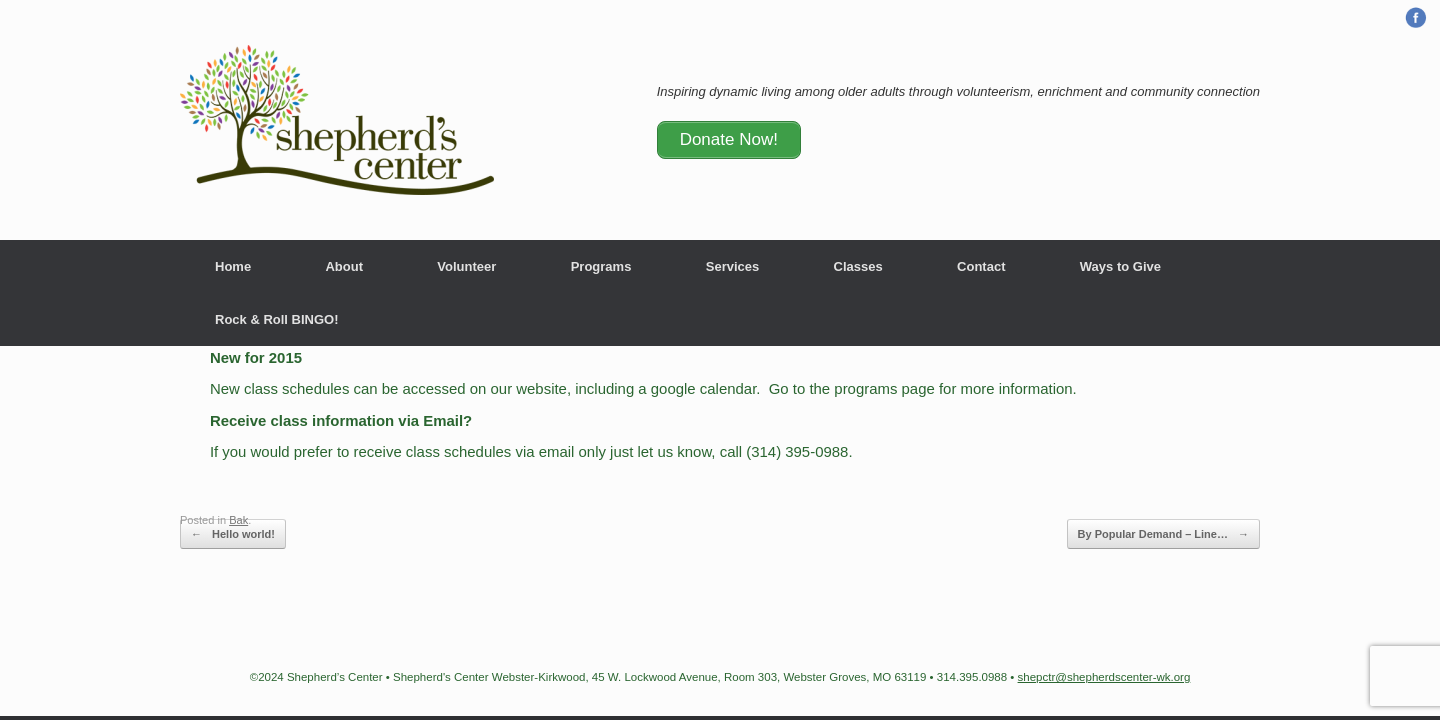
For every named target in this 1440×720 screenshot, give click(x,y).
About (344, 266)
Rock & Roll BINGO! (277, 319)
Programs (601, 266)
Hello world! (233, 534)
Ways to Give (1120, 266)
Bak (238, 520)
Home (233, 266)
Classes (858, 266)
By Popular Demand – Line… (1163, 534)
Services (733, 266)
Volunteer (466, 266)
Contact (981, 266)
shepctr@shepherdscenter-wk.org (1104, 677)
